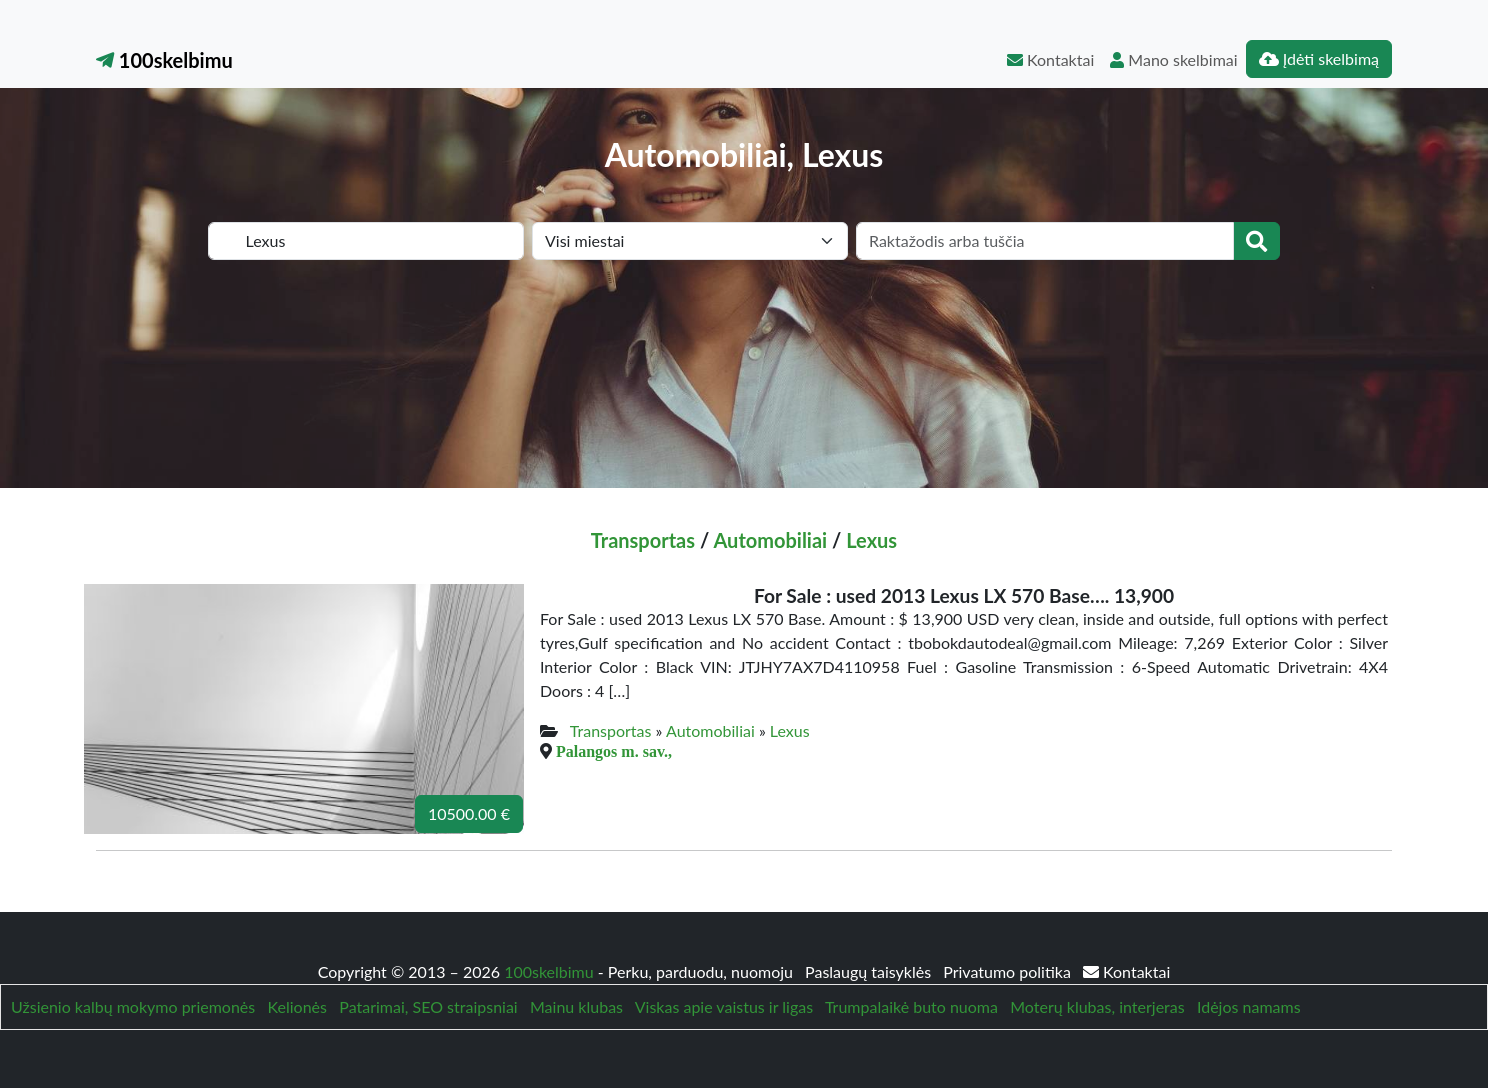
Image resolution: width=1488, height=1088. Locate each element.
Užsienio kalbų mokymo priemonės (133, 1006)
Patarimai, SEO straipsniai (428, 1006)
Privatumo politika (1009, 971)
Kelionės (297, 1006)
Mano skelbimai (1173, 59)
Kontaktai (1050, 59)
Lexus (871, 540)
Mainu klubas (576, 1006)
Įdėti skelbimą (1319, 58)
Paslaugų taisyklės (870, 971)
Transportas (643, 540)
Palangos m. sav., (614, 751)
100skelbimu (164, 60)
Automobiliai (770, 540)
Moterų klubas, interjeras (1097, 1006)
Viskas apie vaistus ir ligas (724, 1006)
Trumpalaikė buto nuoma (911, 1006)
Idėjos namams (1249, 1006)
